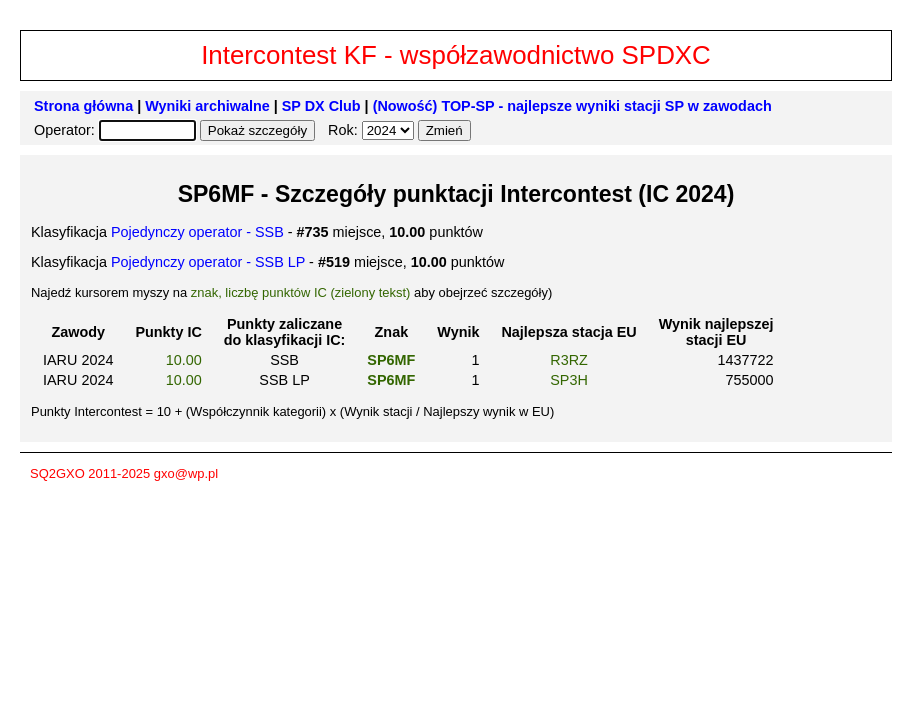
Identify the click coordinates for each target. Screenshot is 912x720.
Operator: (66, 130)
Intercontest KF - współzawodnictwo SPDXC (456, 55)
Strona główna (83, 106)
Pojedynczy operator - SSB (197, 232)
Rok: (345, 130)
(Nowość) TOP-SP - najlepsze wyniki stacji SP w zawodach (572, 106)
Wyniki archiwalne (207, 106)
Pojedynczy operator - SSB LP (208, 262)
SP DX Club (321, 106)
